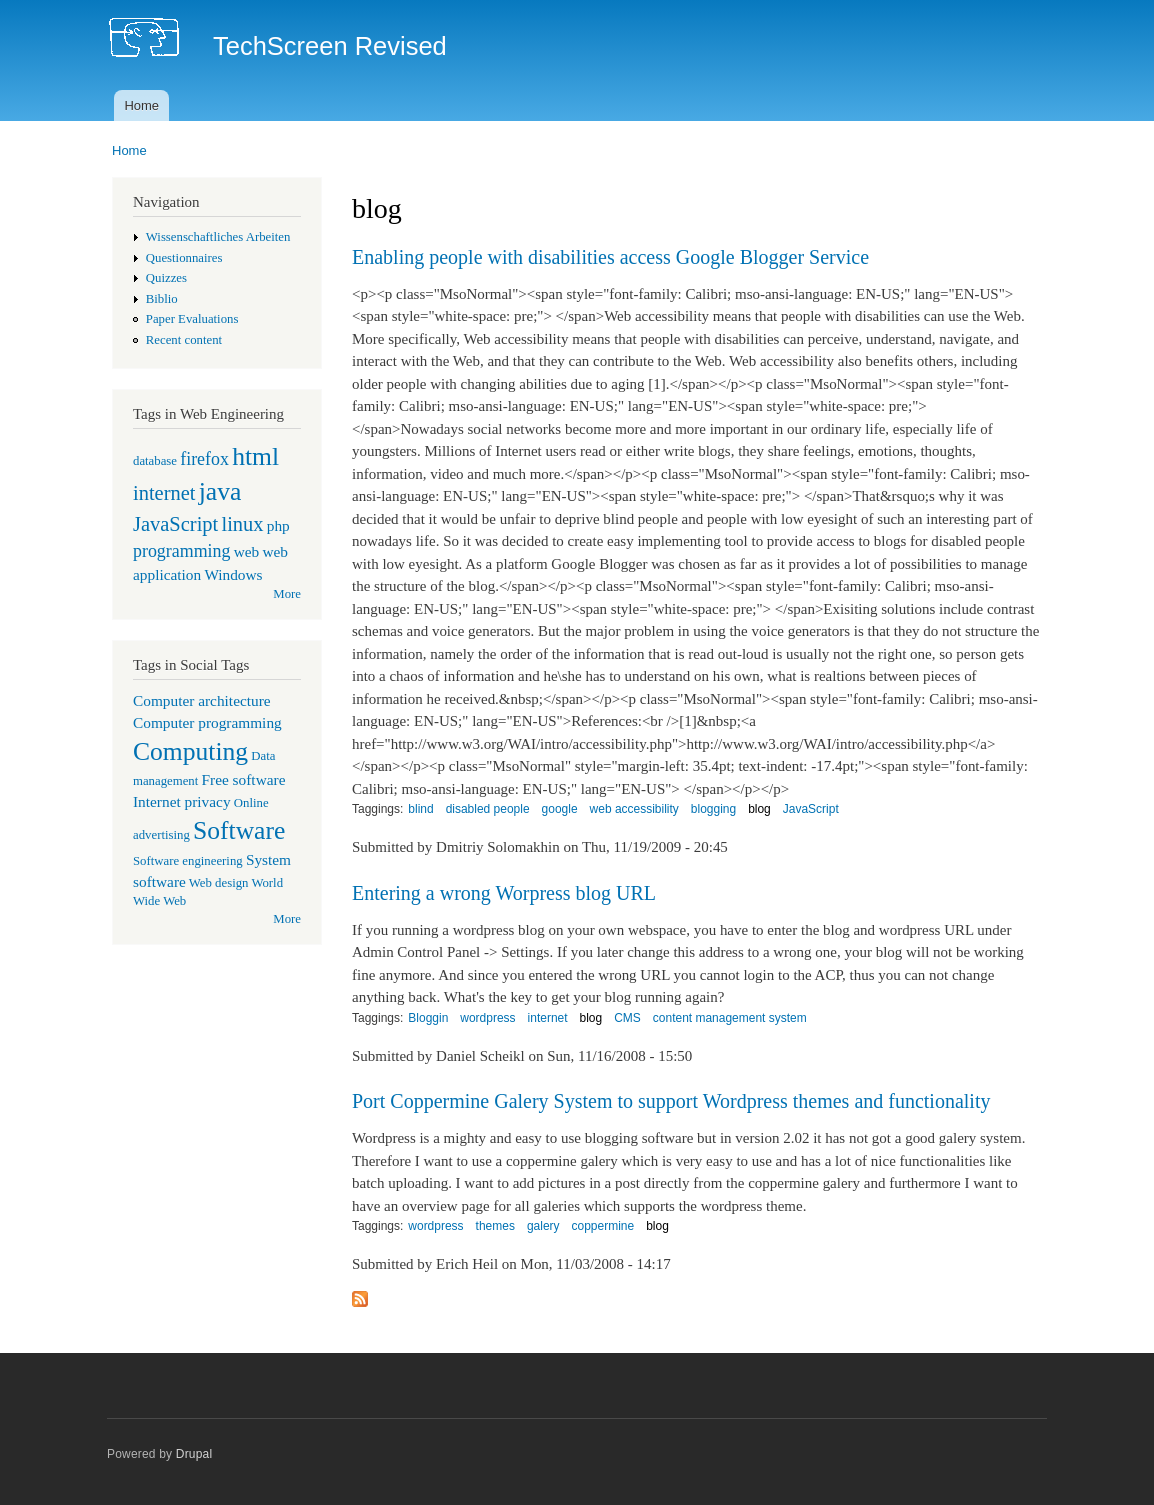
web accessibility (634, 809)
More (287, 594)
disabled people (488, 809)
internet (164, 493)
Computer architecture (202, 700)
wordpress (487, 1018)
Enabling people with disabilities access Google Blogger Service (610, 257)
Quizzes (166, 278)
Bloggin (428, 1018)
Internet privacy (182, 801)
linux (242, 524)
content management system (730, 1018)
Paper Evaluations (192, 319)
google (560, 809)
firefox (204, 459)
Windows (233, 574)
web (247, 551)
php (278, 525)
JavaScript (175, 524)
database (155, 461)
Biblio (162, 299)
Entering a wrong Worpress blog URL (504, 893)
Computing (190, 751)
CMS (627, 1018)
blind (420, 809)
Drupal (194, 1454)
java (220, 491)
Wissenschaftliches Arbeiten (218, 237)
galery (543, 1226)
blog (759, 809)
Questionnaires (184, 258)
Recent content (184, 340)
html (255, 456)
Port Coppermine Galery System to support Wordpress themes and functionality (671, 1101)
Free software (244, 779)
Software (239, 830)
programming (181, 551)
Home (141, 105)
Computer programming (207, 722)
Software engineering (188, 861)
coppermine (603, 1226)
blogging (713, 809)
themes (495, 1226)
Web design (219, 883)
